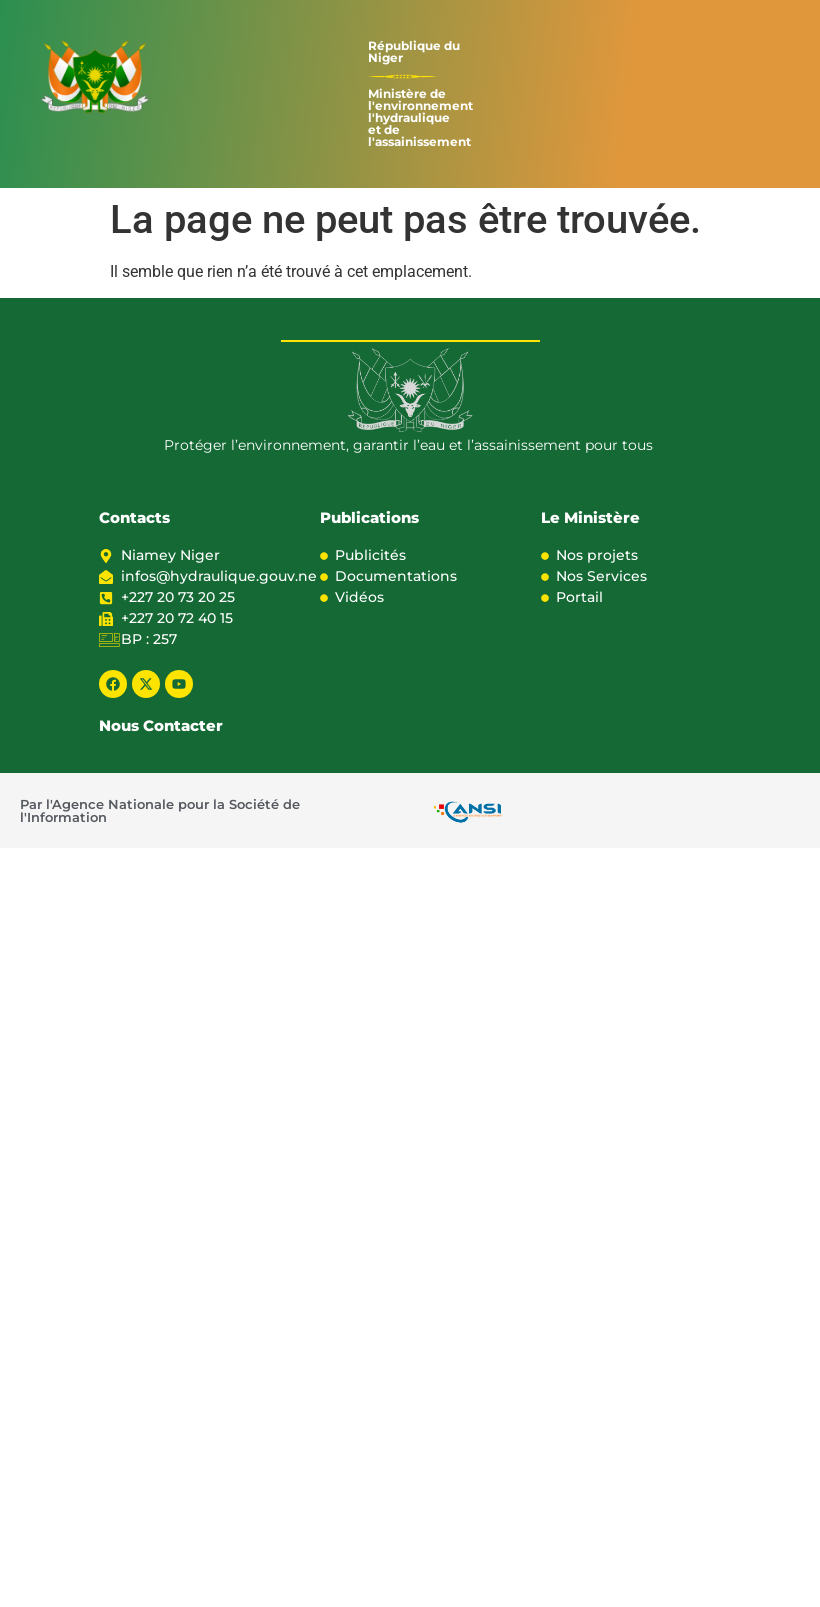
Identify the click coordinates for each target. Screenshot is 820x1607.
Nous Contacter (161, 725)
